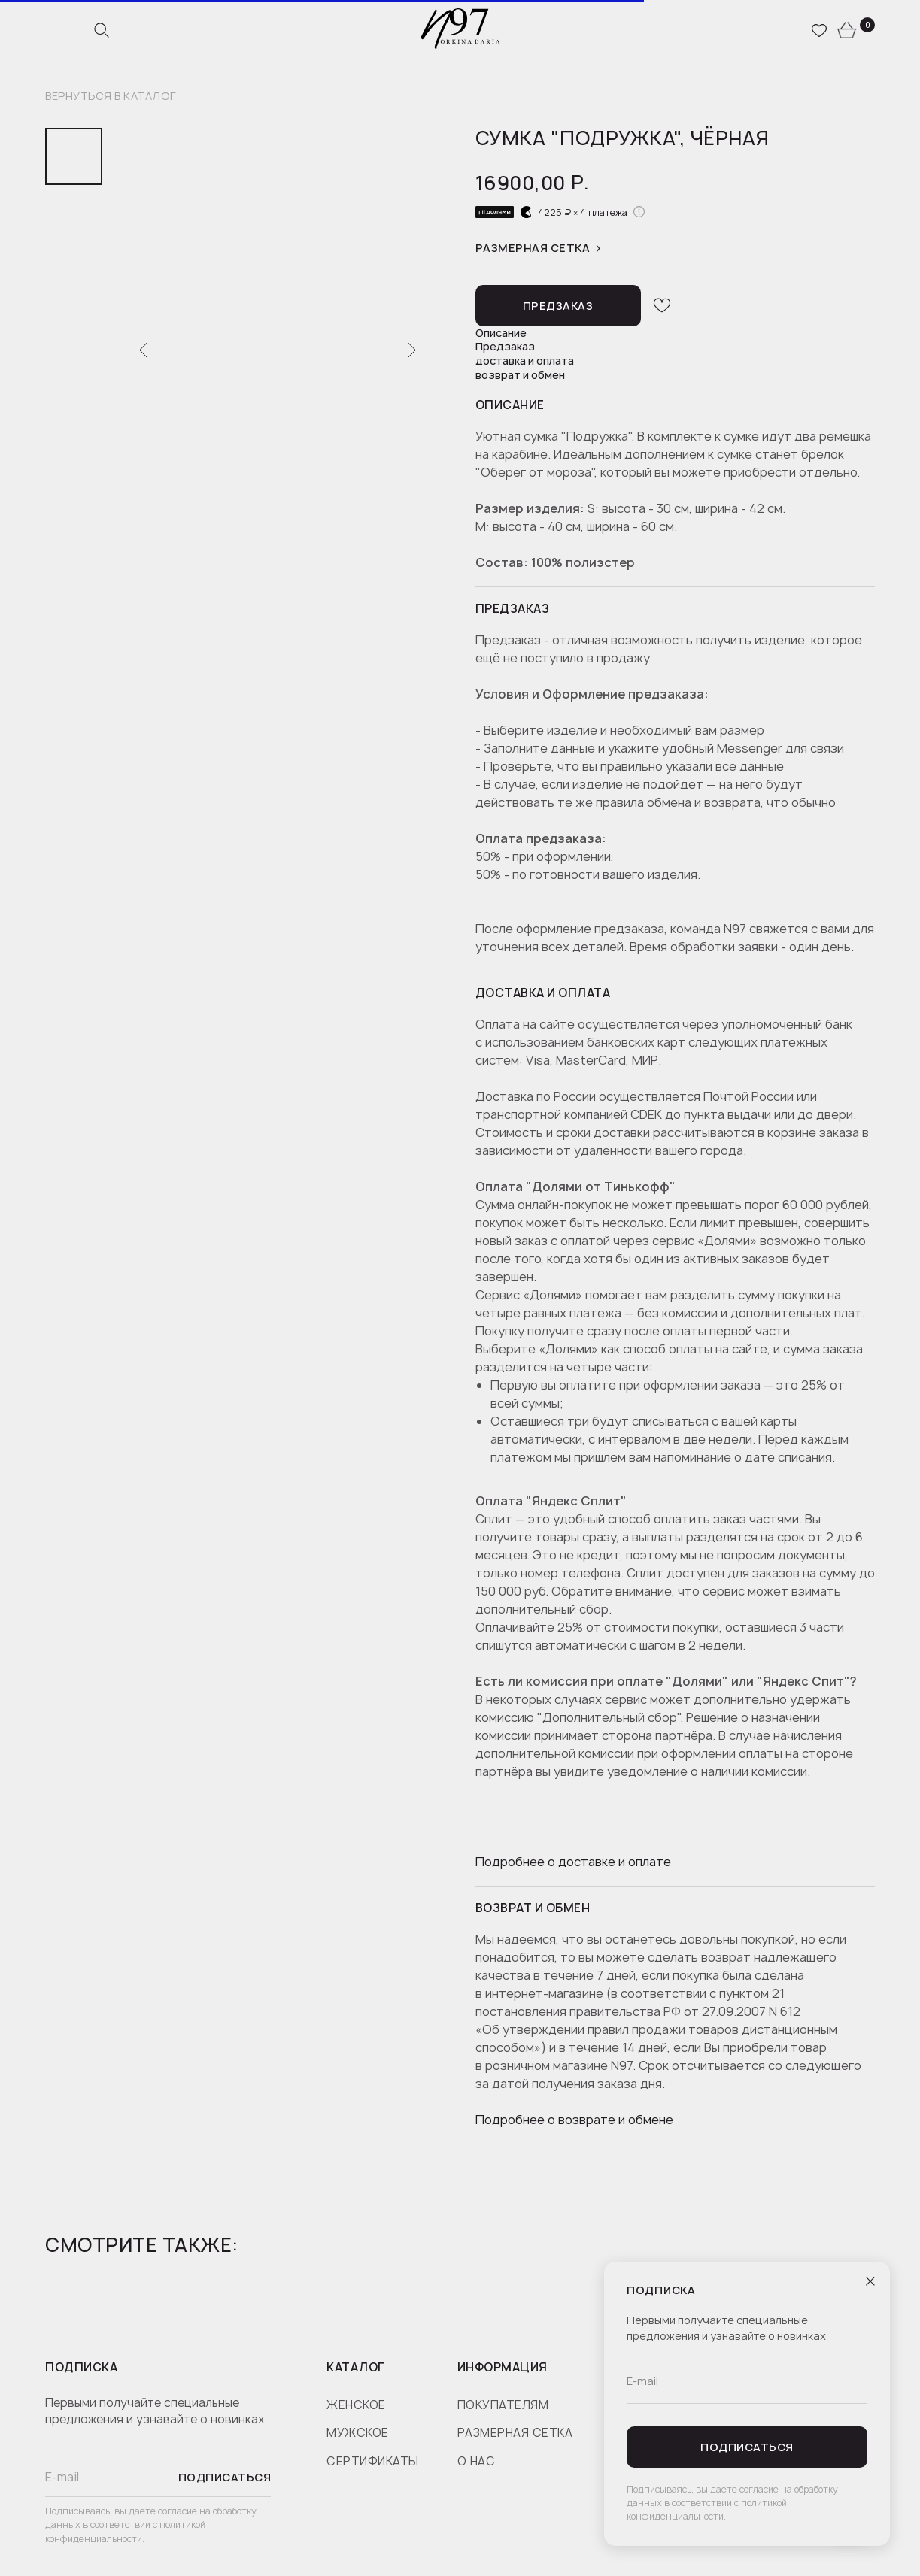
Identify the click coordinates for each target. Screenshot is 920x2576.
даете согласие (164, 2511)
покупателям (503, 2405)
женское (356, 2405)
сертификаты (372, 2461)
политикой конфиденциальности (125, 2531)
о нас (476, 2461)
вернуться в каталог (111, 96)
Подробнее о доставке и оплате (573, 1861)
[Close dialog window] (870, 2281)
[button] (558, 305)
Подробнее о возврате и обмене (574, 2119)
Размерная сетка (533, 248)
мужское (357, 2433)
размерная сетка (515, 2433)
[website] (101, 30)
